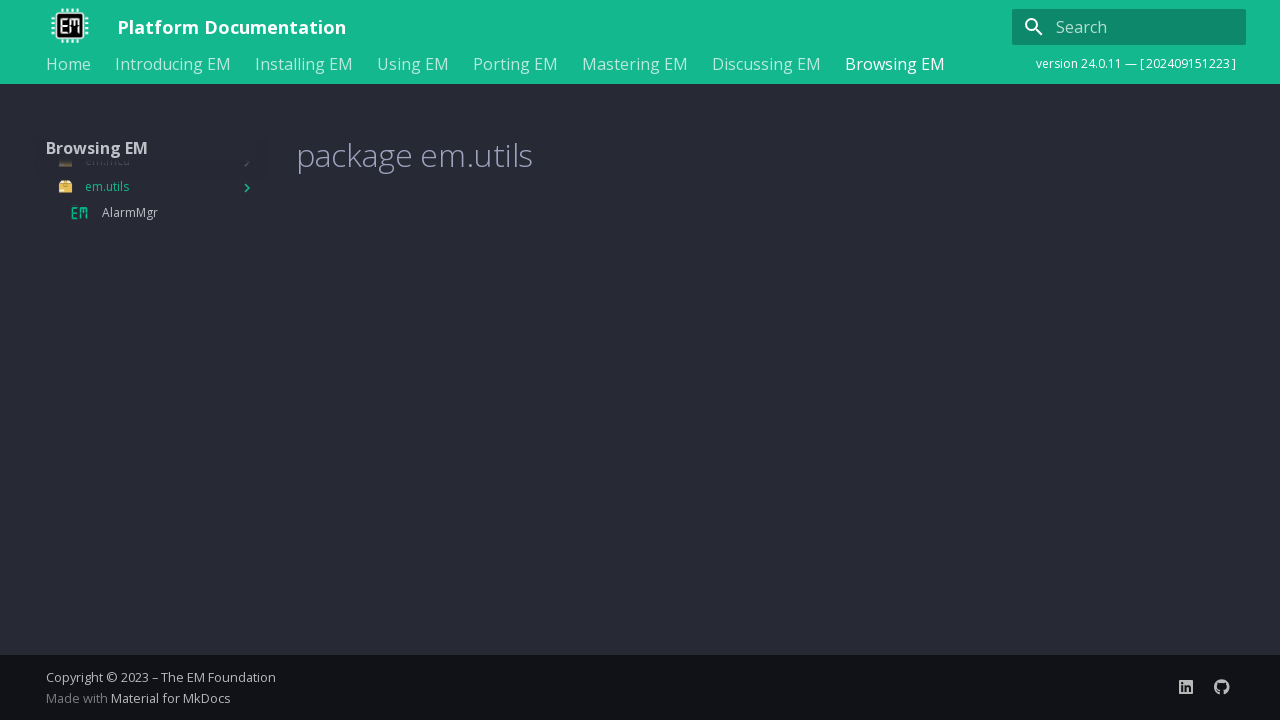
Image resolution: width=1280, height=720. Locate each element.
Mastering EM (635, 64)
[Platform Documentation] (65, 27)
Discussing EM (766, 64)
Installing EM (304, 64)
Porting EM (515, 64)
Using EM (413, 64)
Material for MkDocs (171, 698)
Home (68, 64)
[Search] (1129, 27)
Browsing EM (895, 64)
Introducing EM (173, 64)
